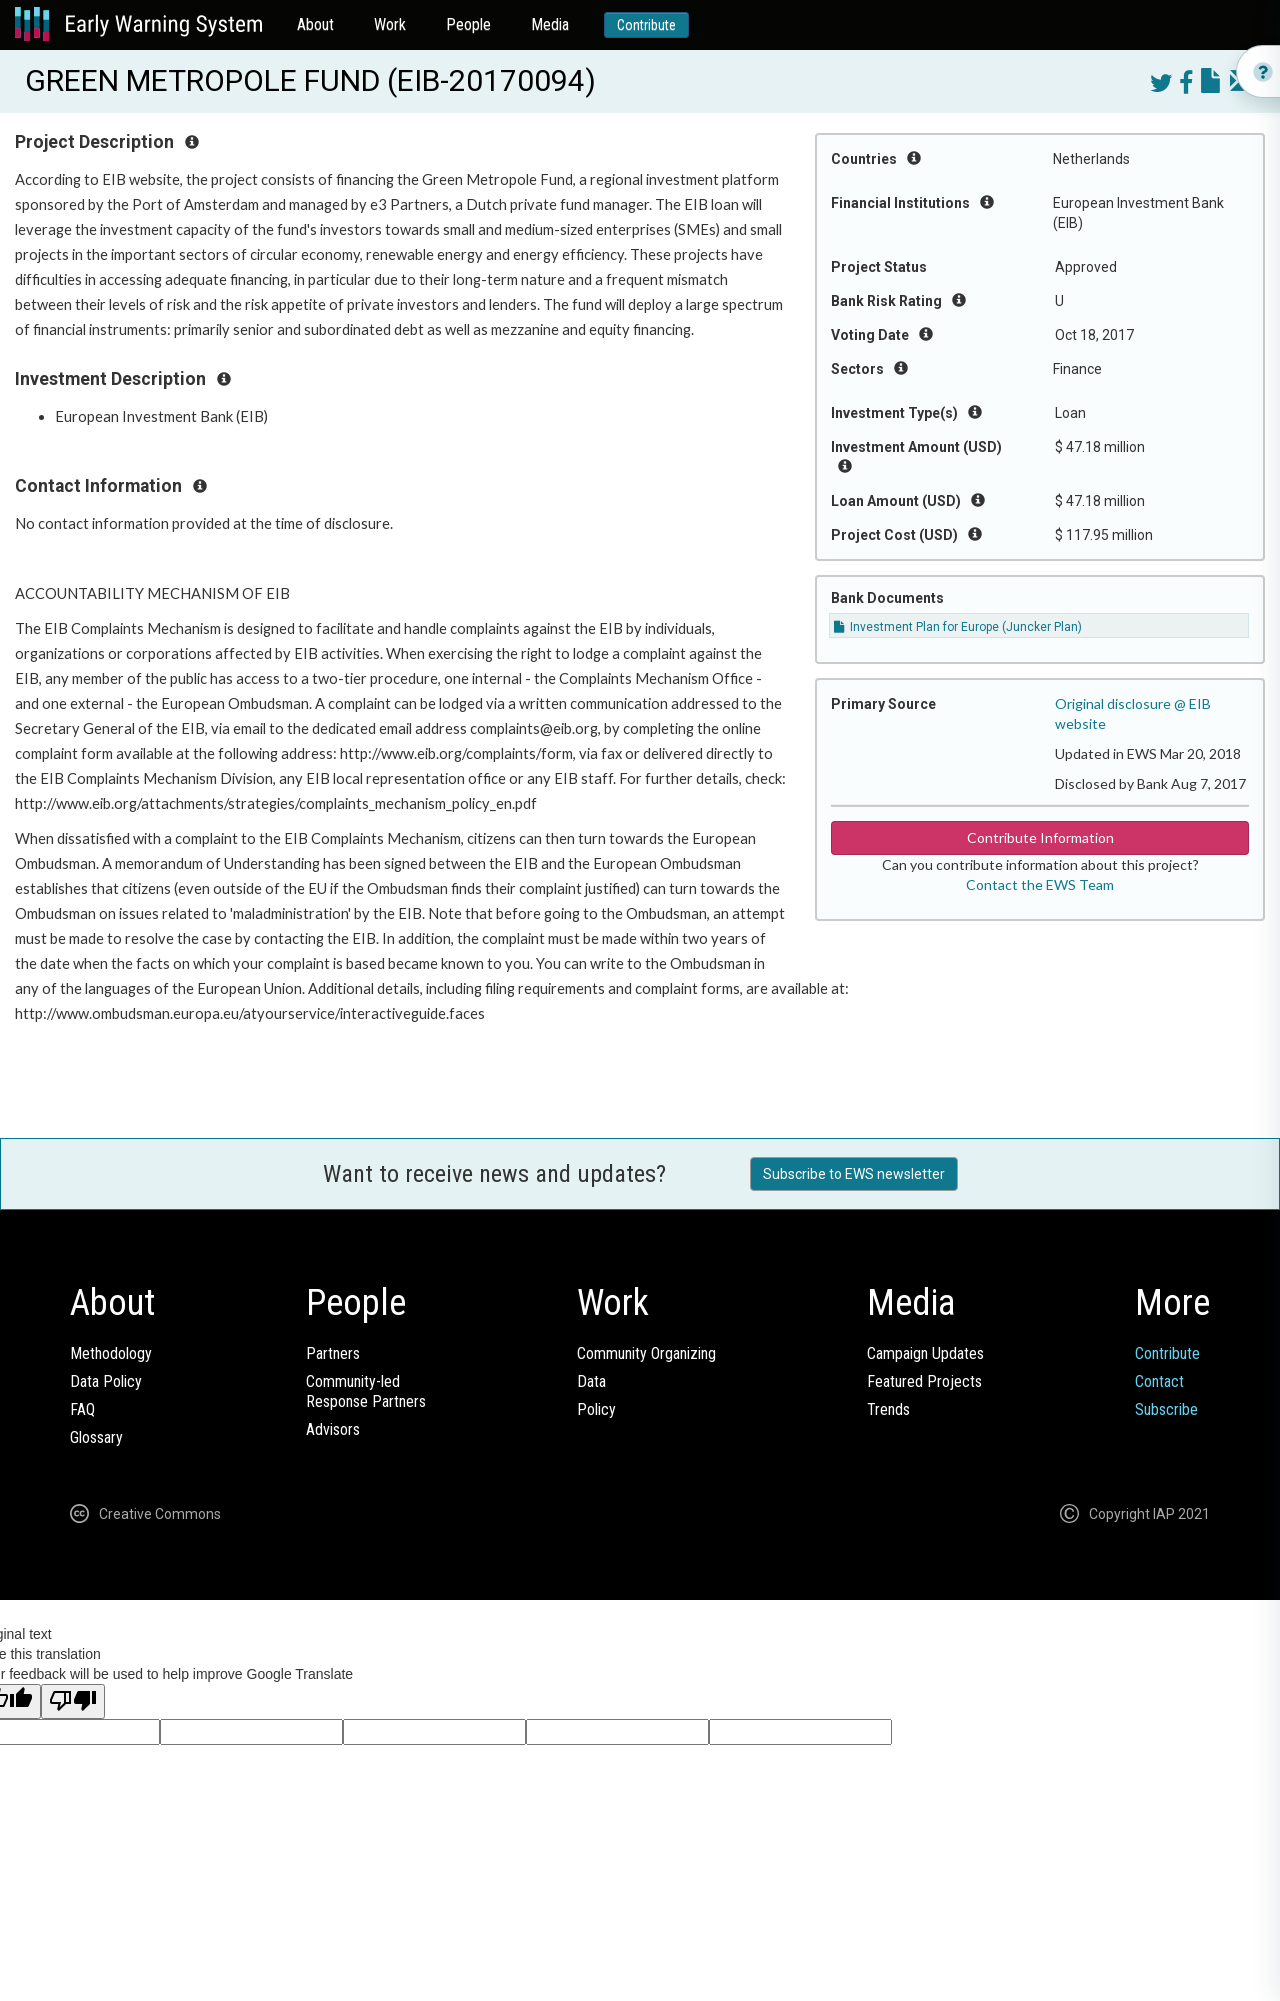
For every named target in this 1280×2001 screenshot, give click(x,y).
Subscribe (1166, 1409)
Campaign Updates (925, 1353)
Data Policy (106, 1381)
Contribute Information (1040, 837)
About (315, 24)
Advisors (333, 1429)
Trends (888, 1409)
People (468, 24)
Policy (596, 1409)
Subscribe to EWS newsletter (854, 1174)
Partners (333, 1353)
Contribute (646, 25)
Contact (1159, 1381)
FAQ (82, 1409)
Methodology (111, 1353)
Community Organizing (646, 1353)
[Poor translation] (73, 1701)
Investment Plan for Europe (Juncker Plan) (958, 627)
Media (550, 24)
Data (591, 1381)
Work (390, 24)
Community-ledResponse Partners (366, 1391)
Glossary (96, 1437)
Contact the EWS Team (1040, 884)
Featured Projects (924, 1381)
